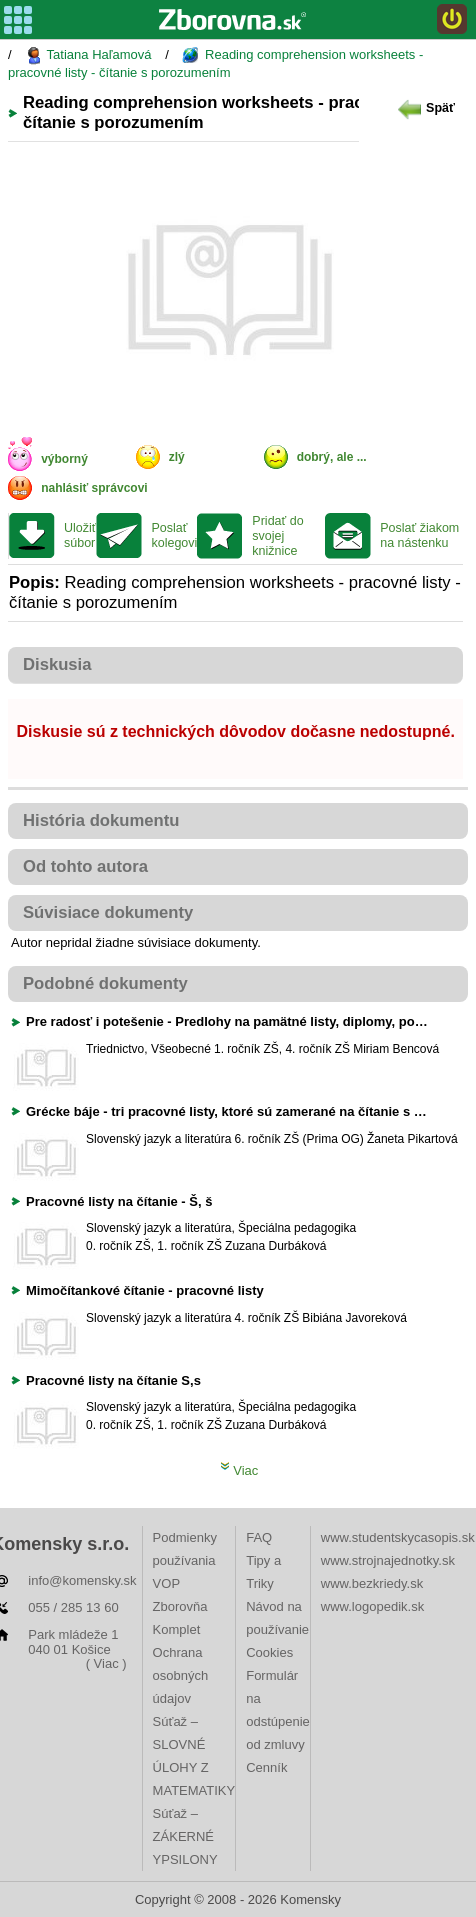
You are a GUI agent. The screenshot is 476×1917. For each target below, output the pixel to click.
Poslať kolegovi (174, 535)
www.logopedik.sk (372, 1606)
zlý (177, 457)
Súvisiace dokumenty (108, 912)
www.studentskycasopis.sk (398, 1537)
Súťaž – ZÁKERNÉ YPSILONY (185, 1836)
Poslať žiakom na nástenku (419, 535)
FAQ (259, 1537)
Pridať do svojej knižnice (277, 536)
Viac (239, 1470)
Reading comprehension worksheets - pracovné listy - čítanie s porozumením (215, 63)
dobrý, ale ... (332, 457)
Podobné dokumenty (105, 983)
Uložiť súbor (80, 535)
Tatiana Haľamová (88, 55)
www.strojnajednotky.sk (388, 1560)
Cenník (266, 1767)
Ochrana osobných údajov (181, 1675)
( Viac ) (106, 1663)
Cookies (269, 1652)
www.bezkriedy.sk (372, 1583)
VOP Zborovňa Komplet (180, 1606)
